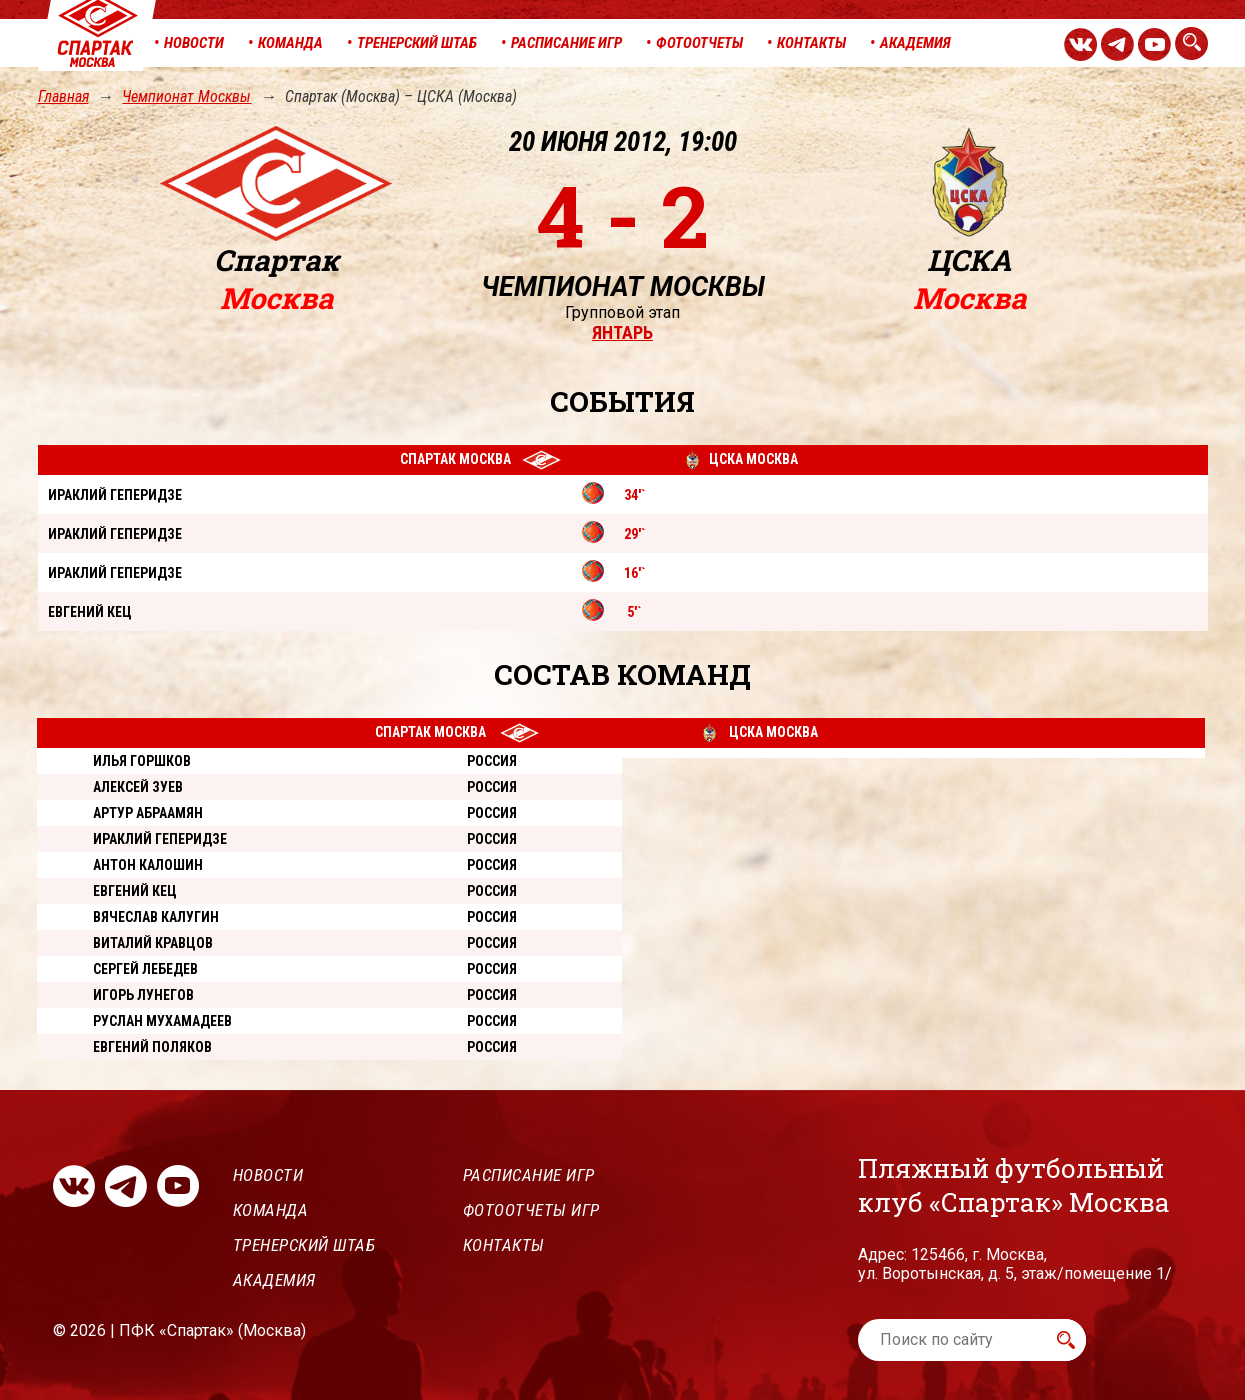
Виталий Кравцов (153, 943)
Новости (268, 1175)
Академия (274, 1280)
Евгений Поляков (152, 1047)
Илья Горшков (142, 761)
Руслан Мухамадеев (162, 1021)
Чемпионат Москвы (186, 96)
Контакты (504, 1245)
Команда (271, 1210)
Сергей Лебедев (145, 969)
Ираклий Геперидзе (160, 839)
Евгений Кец (135, 891)
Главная (63, 96)
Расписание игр (529, 1175)
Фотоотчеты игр (531, 1210)
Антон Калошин (148, 865)
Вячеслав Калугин (156, 917)
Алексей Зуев (138, 787)
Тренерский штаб (304, 1245)
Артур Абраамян (148, 813)
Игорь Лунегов (143, 995)
